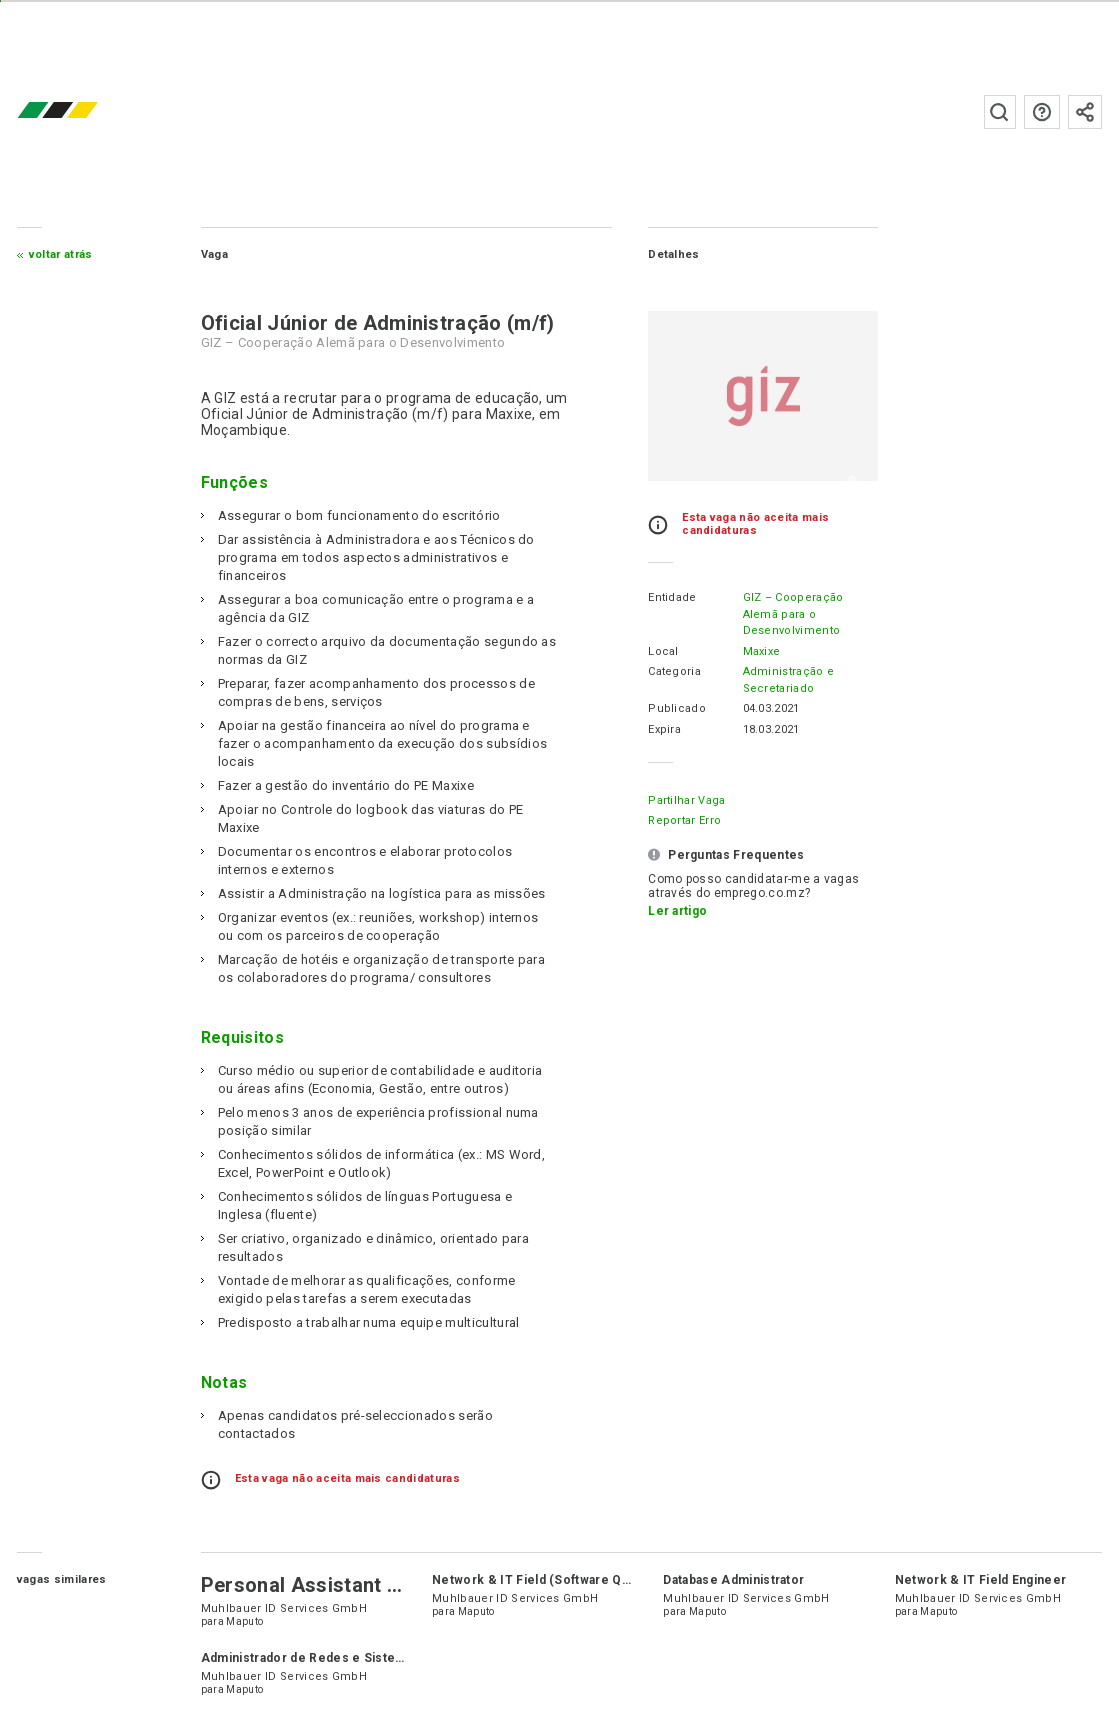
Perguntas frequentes (1042, 112)
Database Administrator (733, 1580)
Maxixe (762, 651)
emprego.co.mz (87, 111)
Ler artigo (677, 911)
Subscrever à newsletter (1085, 112)
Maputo (244, 1621)
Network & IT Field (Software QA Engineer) (562, 1580)
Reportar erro (684, 820)
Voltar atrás (61, 254)
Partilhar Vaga (686, 800)
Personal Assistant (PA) (314, 1585)
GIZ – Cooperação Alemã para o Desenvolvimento (793, 614)
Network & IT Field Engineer (981, 1580)
